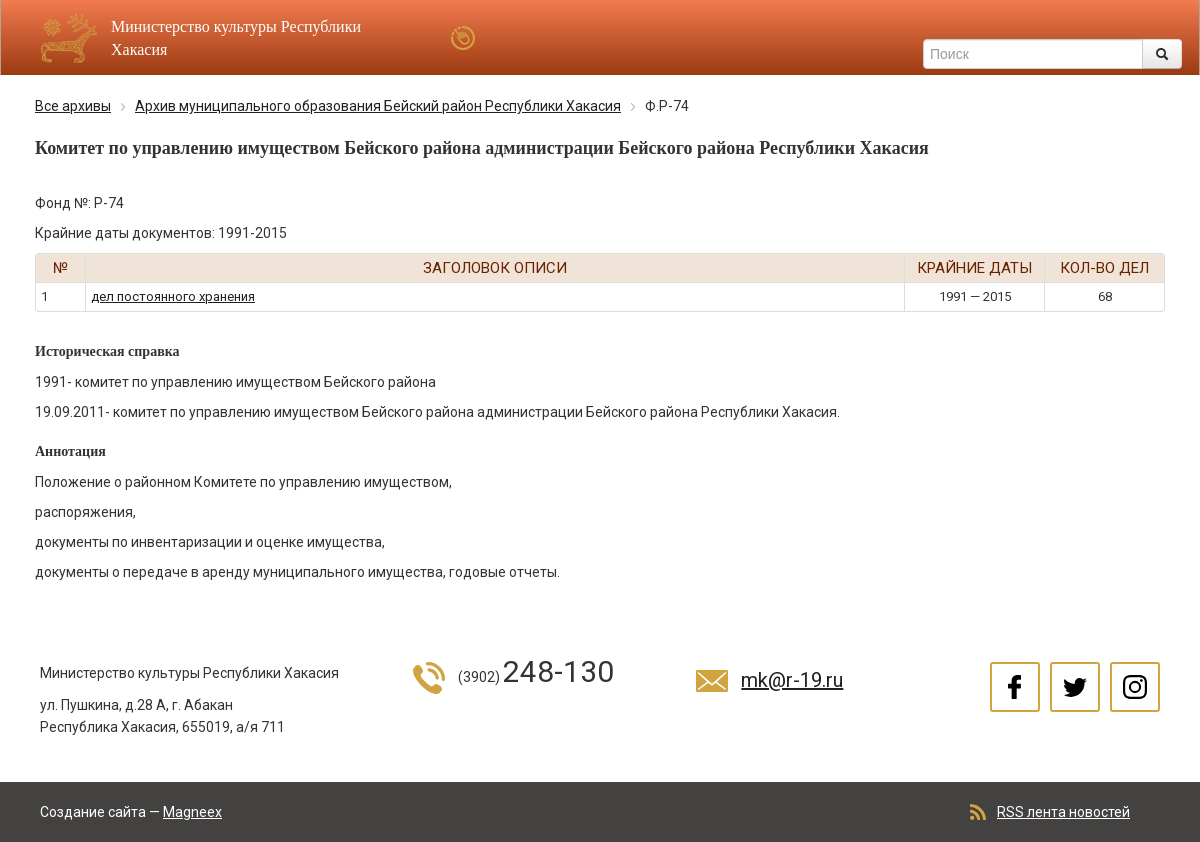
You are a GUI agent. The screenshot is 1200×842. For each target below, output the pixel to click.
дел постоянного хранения (173, 296)
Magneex (192, 812)
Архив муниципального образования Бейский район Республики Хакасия (378, 106)
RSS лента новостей (1063, 812)
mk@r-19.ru (792, 680)
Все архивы (73, 106)
